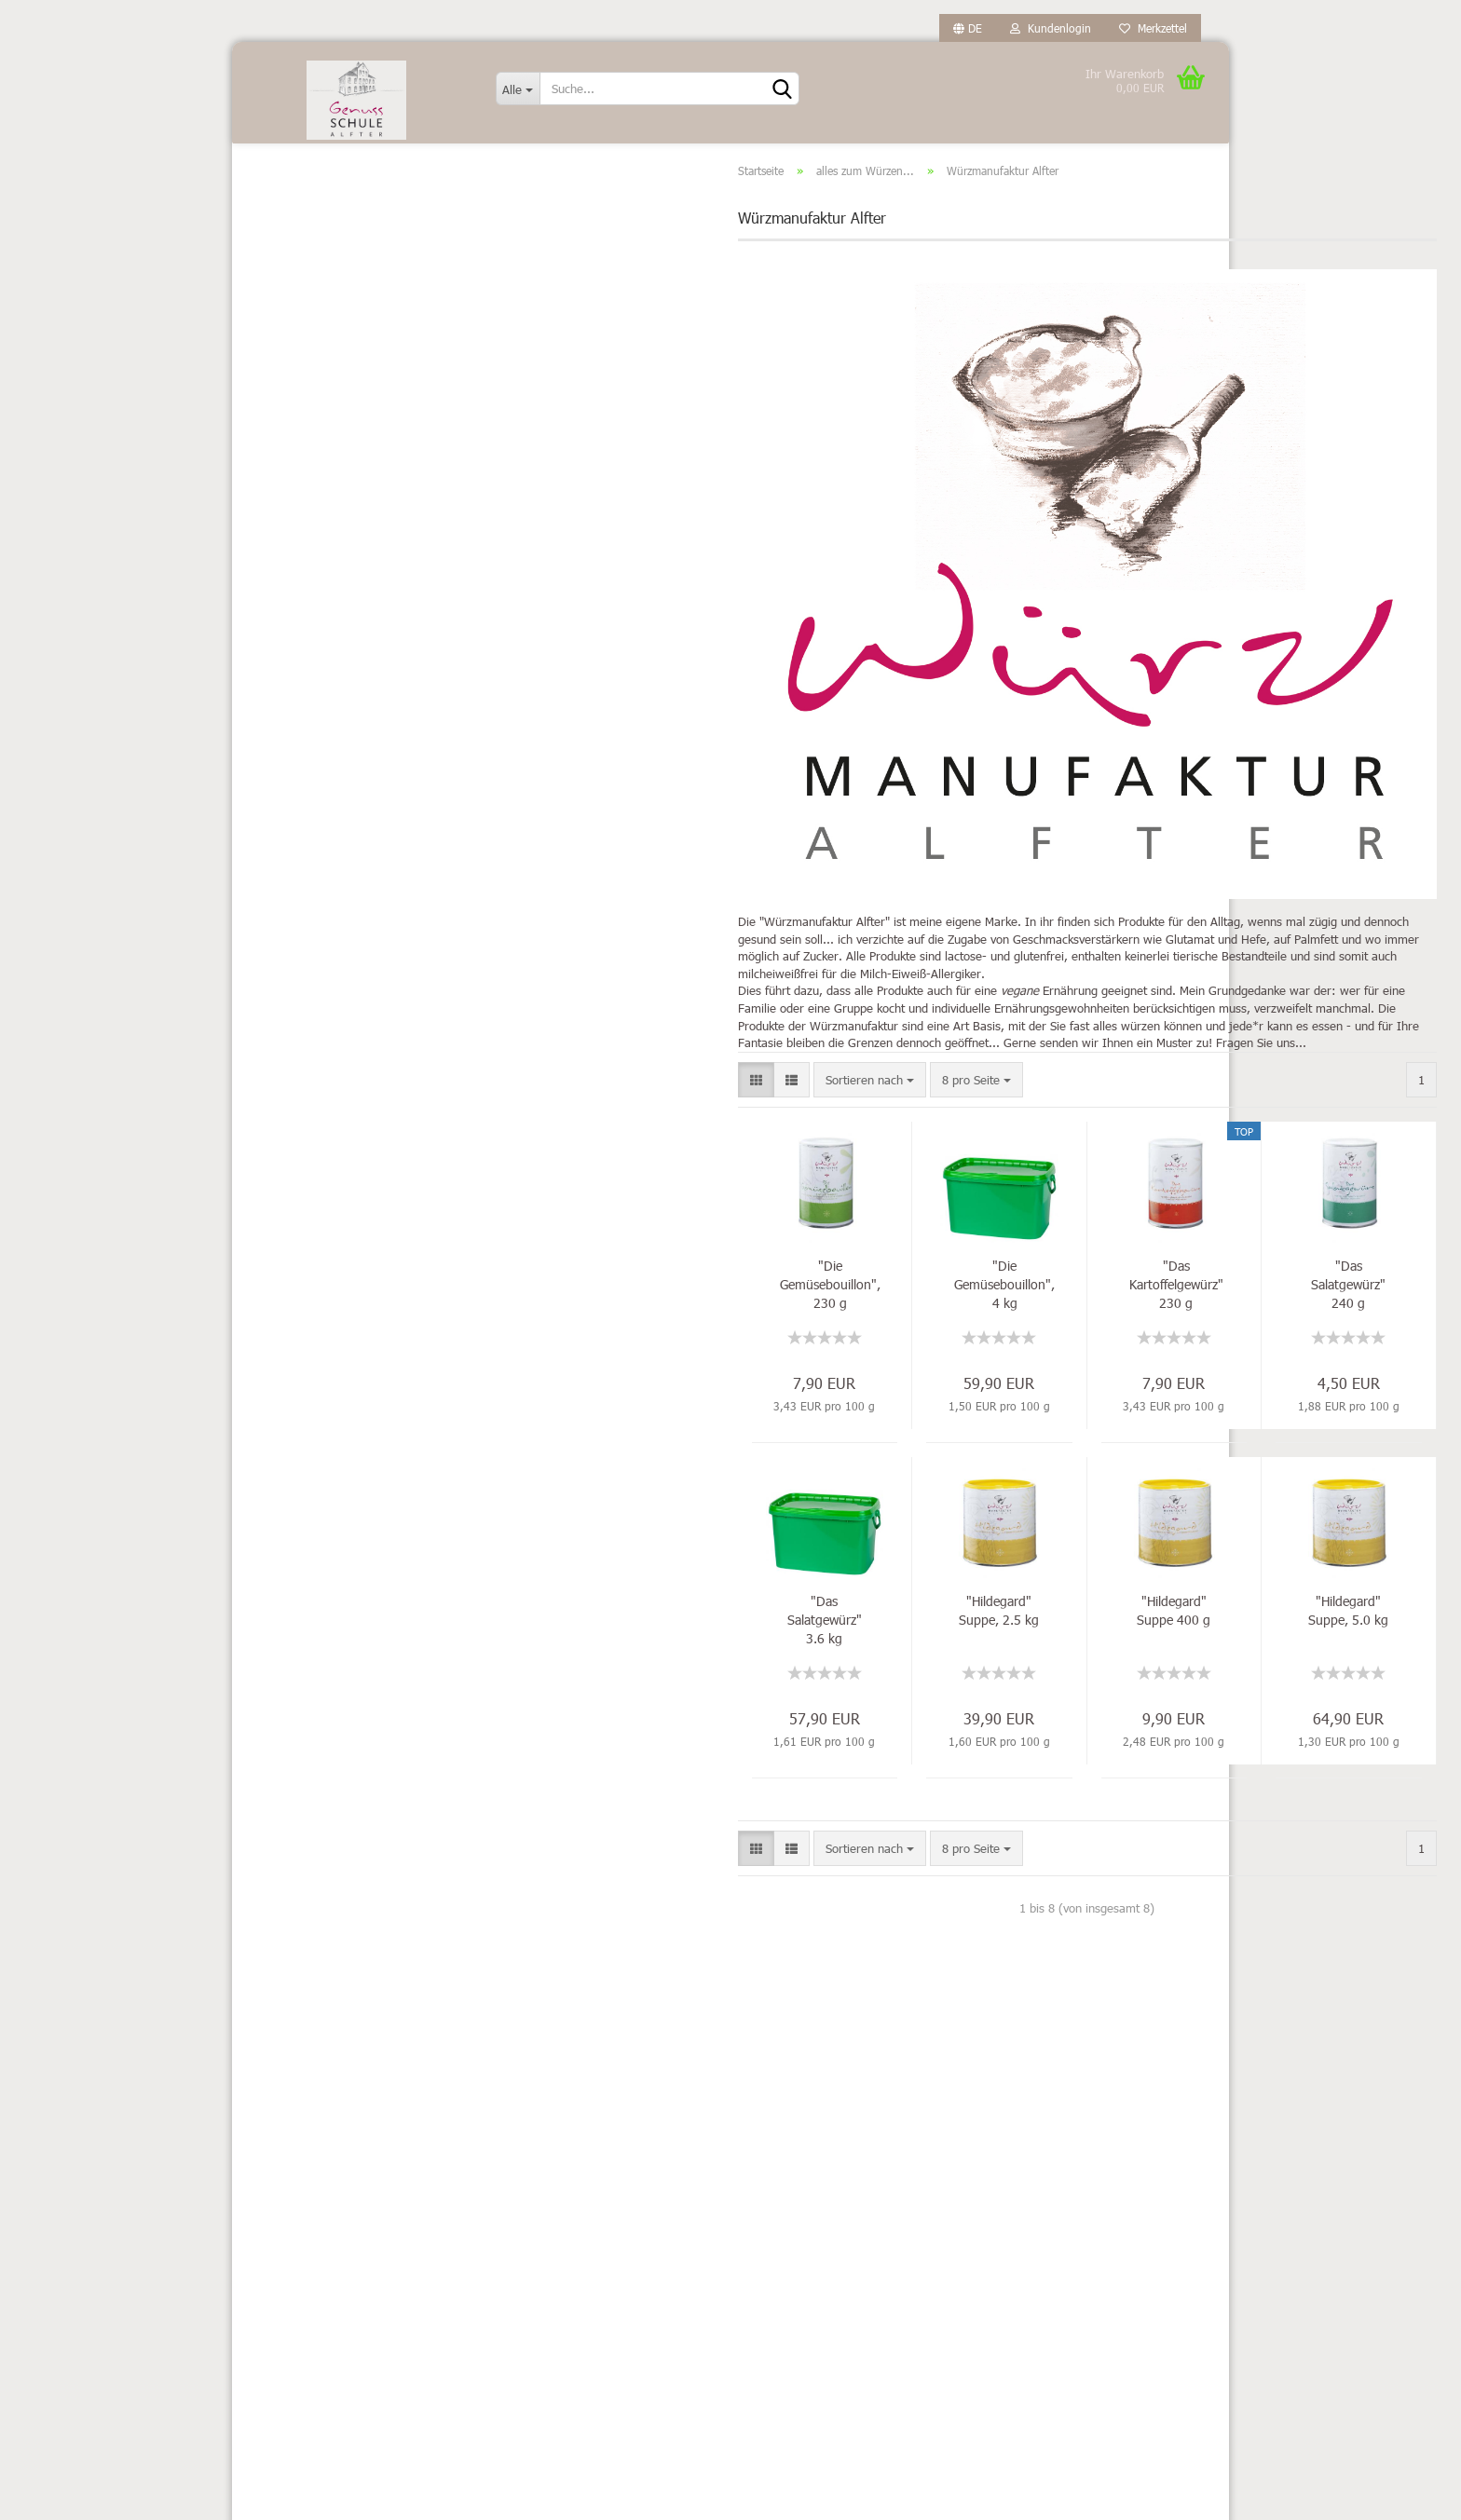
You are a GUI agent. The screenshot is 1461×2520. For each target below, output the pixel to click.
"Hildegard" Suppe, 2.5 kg (764, 1639)
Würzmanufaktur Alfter (353, 355)
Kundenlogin (1050, 27)
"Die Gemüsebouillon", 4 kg (769, 1313)
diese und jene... (338, 269)
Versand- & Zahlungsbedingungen (336, 2176)
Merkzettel (1153, 27)
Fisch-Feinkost (317, 514)
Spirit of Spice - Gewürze (359, 326)
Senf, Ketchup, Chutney (341, 881)
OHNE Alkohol (316, 638)
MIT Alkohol (311, 597)
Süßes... (300, 922)
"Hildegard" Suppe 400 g (939, 1639)
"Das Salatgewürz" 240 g (1113, 1313)
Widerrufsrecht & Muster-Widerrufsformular (314, 2221)
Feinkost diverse (322, 473)
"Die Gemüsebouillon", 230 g (594, 1313)
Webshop (669, 2495)
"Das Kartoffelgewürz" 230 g (941, 1313)
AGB (257, 2266)
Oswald (298, 759)
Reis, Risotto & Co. (329, 840)
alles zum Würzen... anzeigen (353, 240)
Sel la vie (317, 299)
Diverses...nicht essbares (345, 391)
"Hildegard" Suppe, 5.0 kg (1113, 1639)
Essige (296, 432)
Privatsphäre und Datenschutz (325, 2298)
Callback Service (289, 2329)
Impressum (276, 2112)
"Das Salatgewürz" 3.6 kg (589, 1648)
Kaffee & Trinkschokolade (347, 556)
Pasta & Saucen (320, 799)
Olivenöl (300, 720)
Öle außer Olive (320, 679)
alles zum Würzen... (332, 207)
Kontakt (266, 2144)
